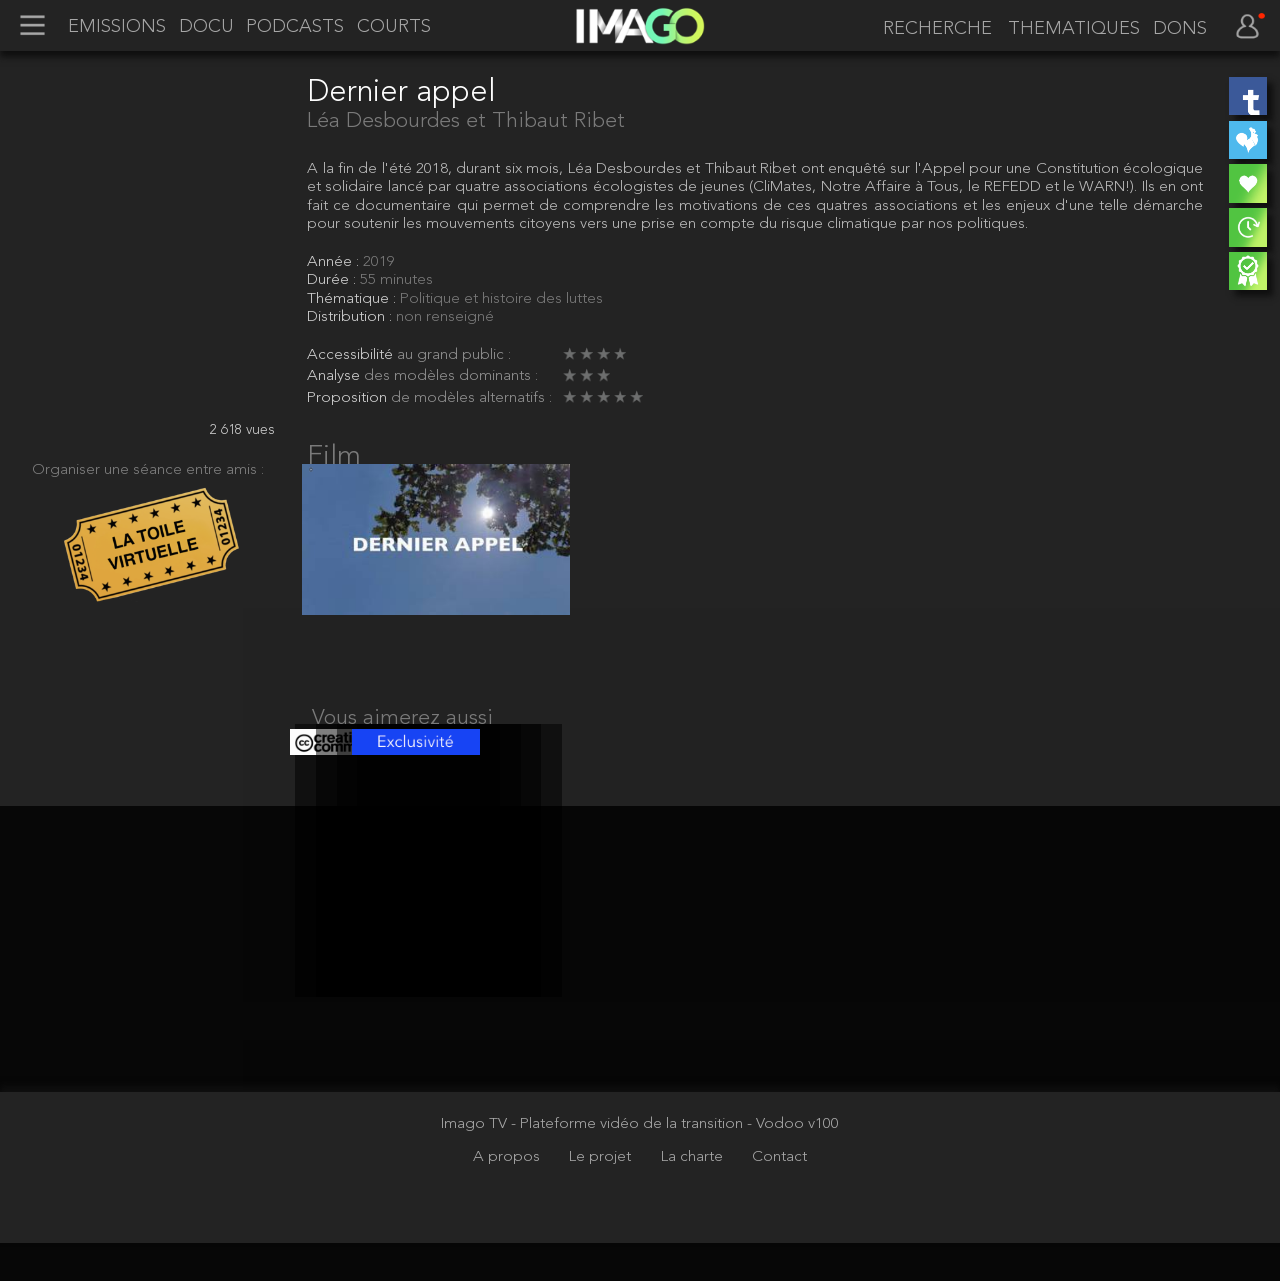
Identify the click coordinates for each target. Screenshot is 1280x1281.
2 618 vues (242, 430)
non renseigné (445, 317)
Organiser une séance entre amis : (148, 470)
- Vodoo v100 (793, 1162)
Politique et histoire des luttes (501, 299)
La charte (694, 1196)
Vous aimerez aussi (402, 737)
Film (334, 457)
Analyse (335, 376)
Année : (335, 262)
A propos (508, 1196)
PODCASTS (295, 27)
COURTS (394, 27)
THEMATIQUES (1074, 29)
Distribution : (351, 317)
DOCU (206, 27)
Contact (779, 1196)
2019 (379, 262)
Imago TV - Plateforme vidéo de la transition (594, 1162)
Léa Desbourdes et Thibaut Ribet (466, 121)
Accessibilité (352, 355)
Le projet (602, 1196)
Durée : (333, 280)
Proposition (349, 398)
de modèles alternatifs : (471, 398)
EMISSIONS (117, 27)
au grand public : (454, 355)
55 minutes (396, 280)
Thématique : (353, 299)
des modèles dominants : (451, 376)
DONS (1180, 29)
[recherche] (933, 28)
